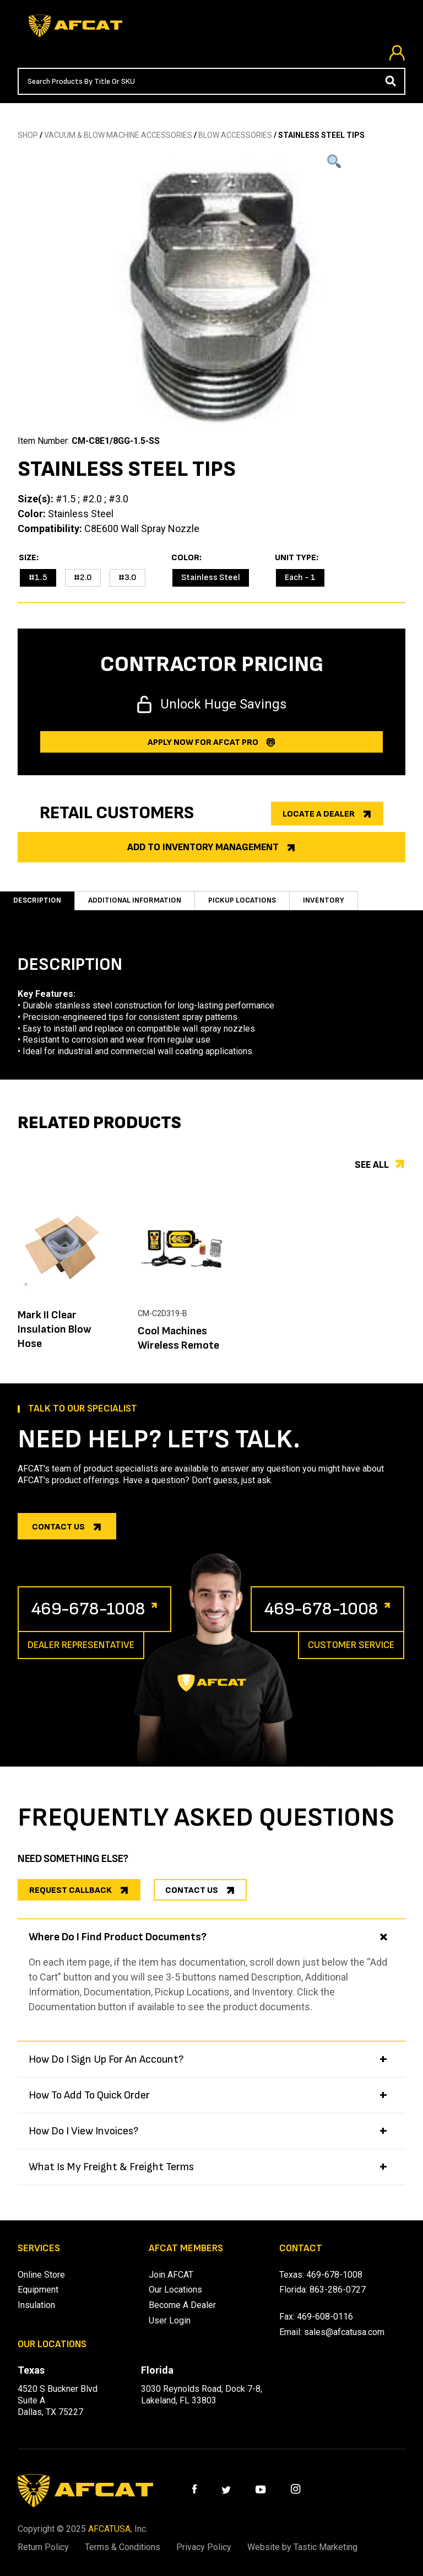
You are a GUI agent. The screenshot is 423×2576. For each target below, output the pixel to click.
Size (27, 558)
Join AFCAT (171, 2274)
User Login (170, 2320)
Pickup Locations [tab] (242, 900)
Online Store (41, 2274)
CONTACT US (191, 1890)
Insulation (36, 2305)
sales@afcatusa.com (344, 2332)
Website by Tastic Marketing (302, 2547)
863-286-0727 (338, 2289)
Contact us (58, 1527)
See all (372, 1165)
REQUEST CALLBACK (70, 1890)
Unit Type (295, 558)
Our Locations (175, 2289)
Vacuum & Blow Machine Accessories (118, 135)
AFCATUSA (109, 2529)
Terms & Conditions (122, 2547)
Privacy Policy (203, 2547)
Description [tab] (37, 900)
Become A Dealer (182, 2305)
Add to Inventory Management (203, 847)
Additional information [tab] (134, 900)
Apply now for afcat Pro (203, 742)
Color (185, 558)
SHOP (28, 135)
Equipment (38, 2289)
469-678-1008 (88, 1609)
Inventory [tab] (323, 900)
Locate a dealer (319, 814)
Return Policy (43, 2547)
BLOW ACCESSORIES (235, 135)
